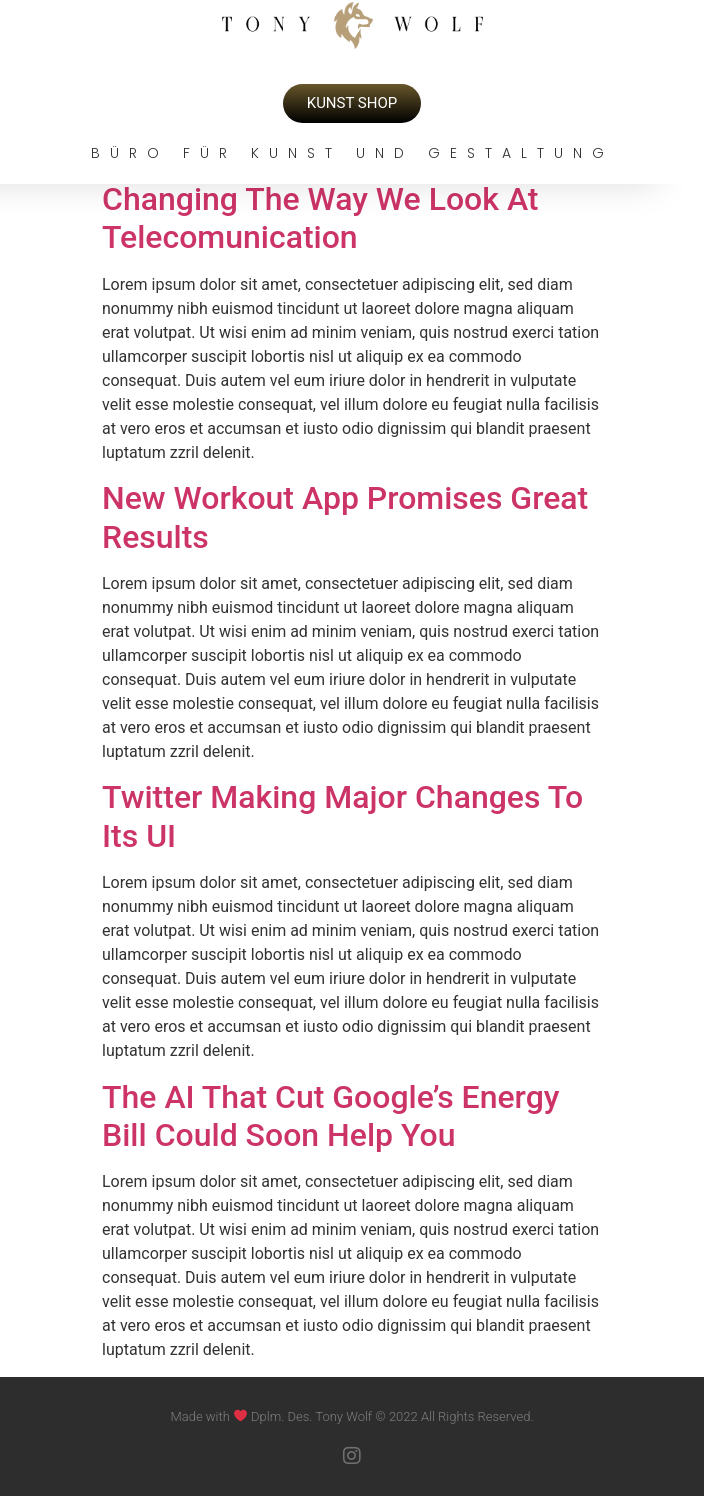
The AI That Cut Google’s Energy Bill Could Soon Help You (330, 1116)
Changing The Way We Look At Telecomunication (320, 218)
